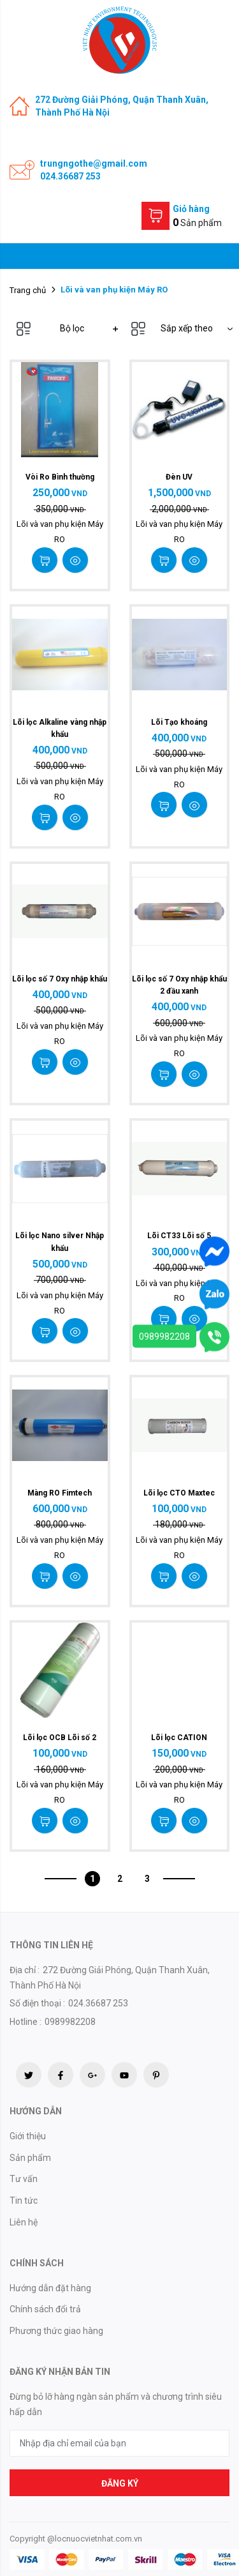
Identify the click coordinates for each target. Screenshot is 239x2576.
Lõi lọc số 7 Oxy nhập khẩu (59, 978)
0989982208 (164, 1336)
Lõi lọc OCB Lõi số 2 (59, 1737)
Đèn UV (179, 477)
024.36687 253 (70, 176)
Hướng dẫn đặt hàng (50, 2288)
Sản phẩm (30, 2158)
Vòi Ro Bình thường (59, 477)
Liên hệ (24, 2222)
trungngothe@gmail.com (93, 163)
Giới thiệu (28, 2136)
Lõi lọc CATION (179, 1737)
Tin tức (24, 2200)
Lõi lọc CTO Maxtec (179, 1493)
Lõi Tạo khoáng (179, 722)
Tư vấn (24, 2179)
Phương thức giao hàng (56, 2331)
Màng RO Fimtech (59, 1493)
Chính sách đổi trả (45, 2309)
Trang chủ (28, 290)
